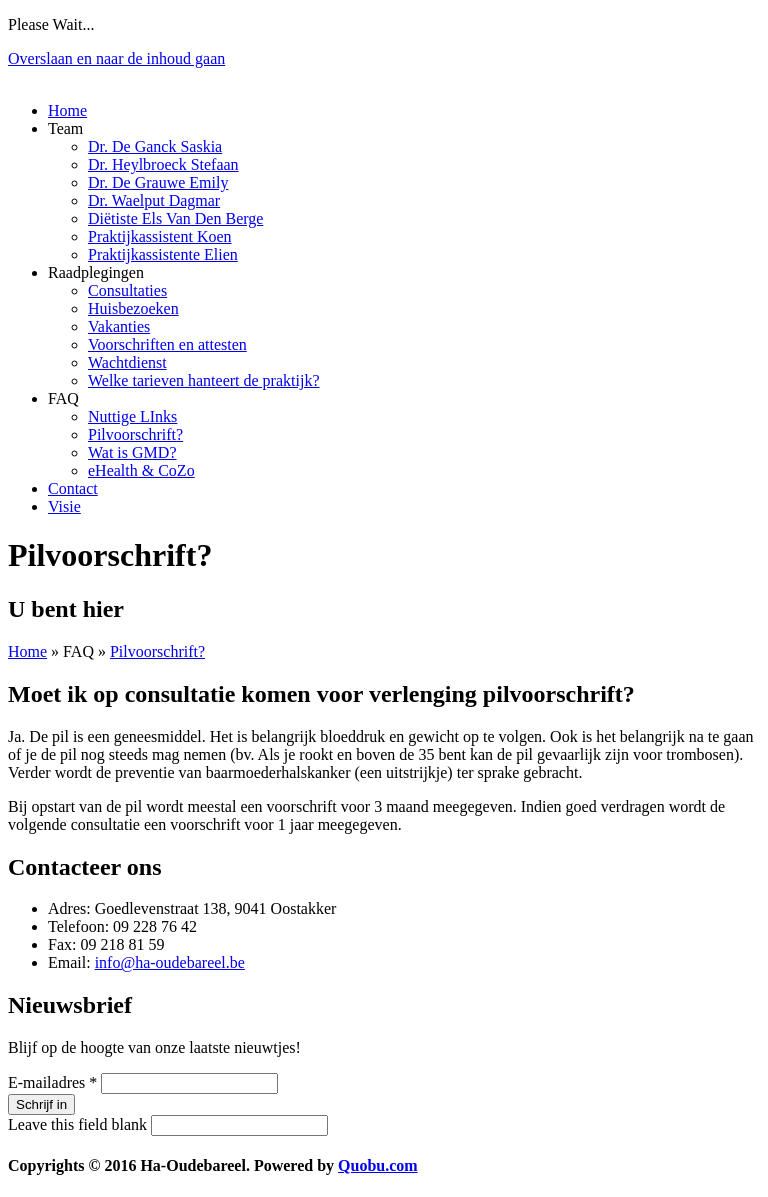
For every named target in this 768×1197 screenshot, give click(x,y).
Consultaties (127, 290)
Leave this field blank (79, 1124)
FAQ (63, 398)
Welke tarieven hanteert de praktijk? (203, 380)
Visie (64, 506)
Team (65, 128)
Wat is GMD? (132, 452)
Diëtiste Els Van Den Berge (175, 218)
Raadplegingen (96, 272)
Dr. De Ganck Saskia (155, 146)
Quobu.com (378, 1165)
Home (67, 110)
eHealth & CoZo (141, 470)
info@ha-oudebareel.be (170, 962)
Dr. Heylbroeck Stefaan (163, 164)
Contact (73, 488)
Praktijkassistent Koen (160, 236)
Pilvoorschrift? (135, 434)
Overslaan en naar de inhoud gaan (116, 58)
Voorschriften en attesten (167, 344)
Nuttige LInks (132, 416)
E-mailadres (52, 1082)
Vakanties (119, 326)
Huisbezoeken (133, 308)
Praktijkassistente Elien (163, 254)
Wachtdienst (127, 362)
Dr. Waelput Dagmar (154, 200)
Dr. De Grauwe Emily (158, 182)
